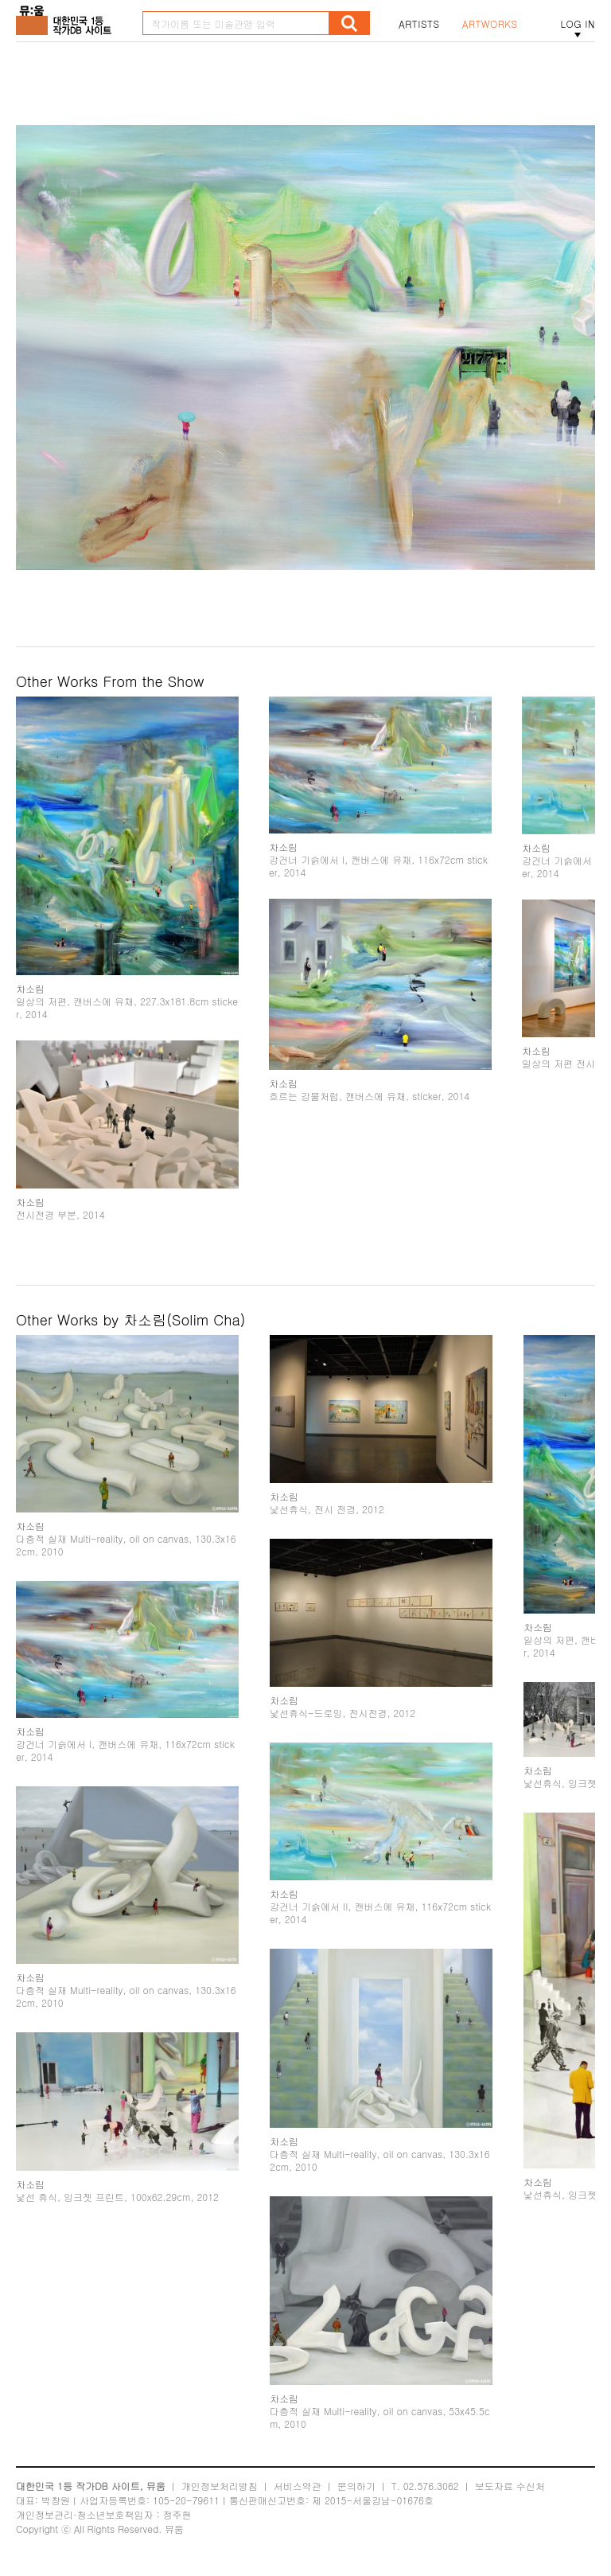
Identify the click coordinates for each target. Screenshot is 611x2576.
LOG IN (577, 24)
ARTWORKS (490, 24)
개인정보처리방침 (219, 2485)
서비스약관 (297, 2485)
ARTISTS (419, 24)
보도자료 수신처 (510, 2485)
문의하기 (356, 2485)
